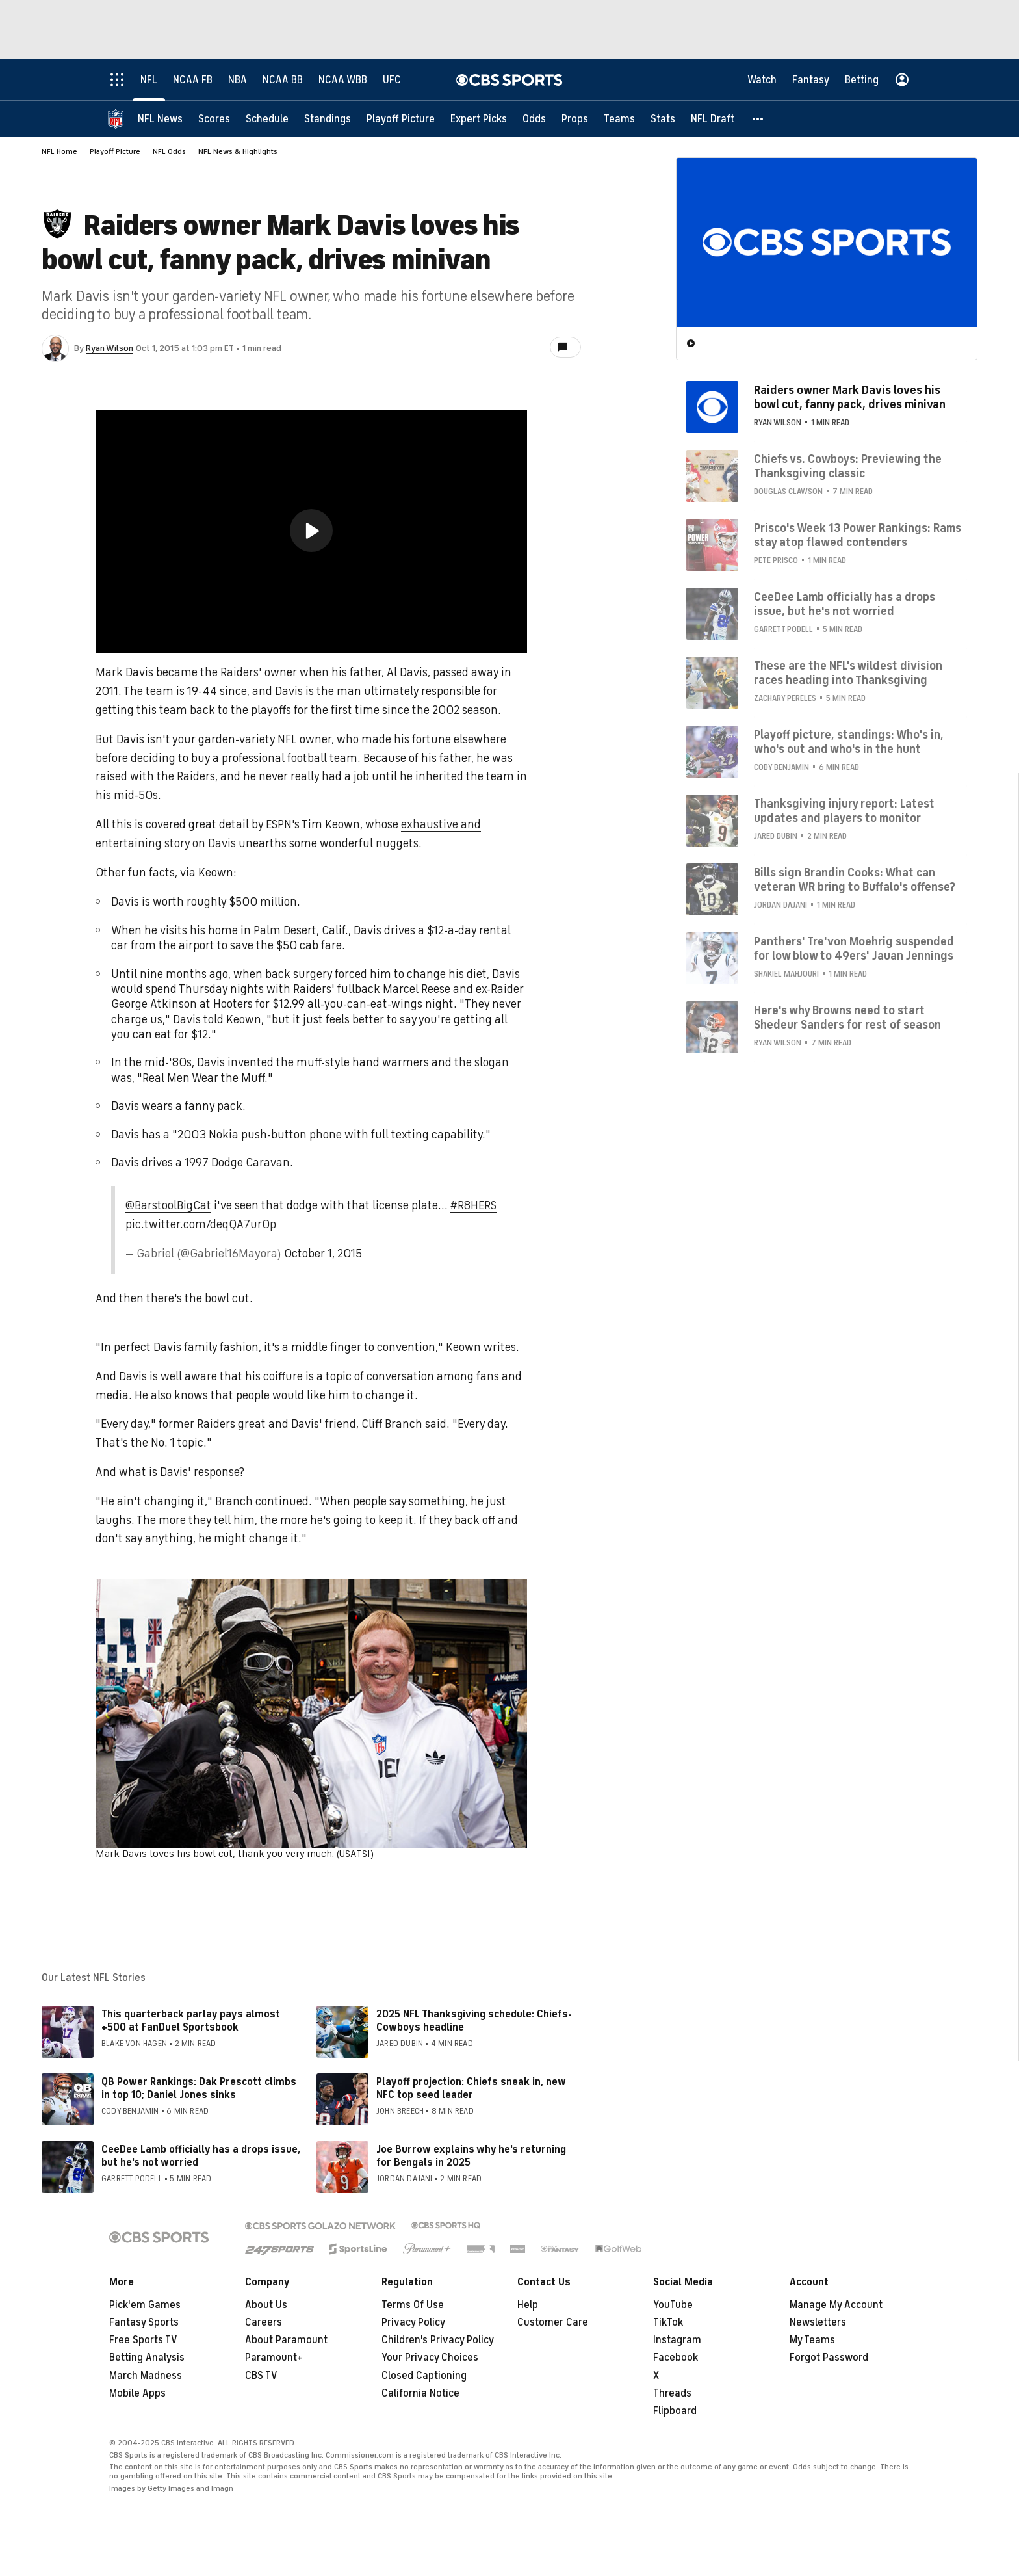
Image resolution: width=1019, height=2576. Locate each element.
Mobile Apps (137, 2393)
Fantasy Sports (144, 2322)
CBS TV (261, 2375)
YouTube (673, 2304)
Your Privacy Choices (429, 2357)
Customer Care (552, 2322)
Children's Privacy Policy (437, 2339)
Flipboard (675, 2410)
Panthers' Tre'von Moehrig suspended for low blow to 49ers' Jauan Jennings (854, 948)
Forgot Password (829, 2357)
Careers (263, 2322)
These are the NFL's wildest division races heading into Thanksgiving (848, 673)
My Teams (812, 2339)
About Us (266, 2304)
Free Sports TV (143, 2339)
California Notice (420, 2393)
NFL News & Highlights (237, 151)
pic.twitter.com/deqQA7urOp (200, 1224)
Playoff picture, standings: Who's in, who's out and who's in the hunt (849, 742)
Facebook (675, 2357)
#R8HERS (473, 1205)
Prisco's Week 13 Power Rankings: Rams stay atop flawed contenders (857, 535)
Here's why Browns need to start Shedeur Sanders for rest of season (847, 1017)
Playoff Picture (115, 151)
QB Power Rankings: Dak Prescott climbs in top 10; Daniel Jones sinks (198, 2088)
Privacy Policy (413, 2322)
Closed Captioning (424, 2375)
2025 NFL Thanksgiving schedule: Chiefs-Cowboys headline (474, 2020)
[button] (758, 119)
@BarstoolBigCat (168, 1205)
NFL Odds (169, 151)
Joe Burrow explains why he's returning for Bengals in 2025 (471, 2155)
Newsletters (818, 2322)
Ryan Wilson (109, 348)
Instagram (677, 2339)
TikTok (668, 2322)
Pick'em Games (145, 2304)
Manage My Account (836, 2304)
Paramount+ (274, 2357)
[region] (311, 531)
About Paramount (286, 2339)
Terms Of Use (412, 2304)
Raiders (239, 672)
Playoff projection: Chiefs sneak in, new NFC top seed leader (471, 2088)
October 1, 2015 (323, 1253)
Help (527, 2304)
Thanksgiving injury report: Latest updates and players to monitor (844, 810)
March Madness (145, 2375)
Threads (672, 2393)
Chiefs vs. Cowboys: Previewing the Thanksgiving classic (848, 466)
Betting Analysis (147, 2357)
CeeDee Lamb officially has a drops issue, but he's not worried (200, 2155)
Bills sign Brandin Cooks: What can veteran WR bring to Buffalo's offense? (854, 879)
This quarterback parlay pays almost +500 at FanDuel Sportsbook (190, 2020)
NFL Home (59, 151)
